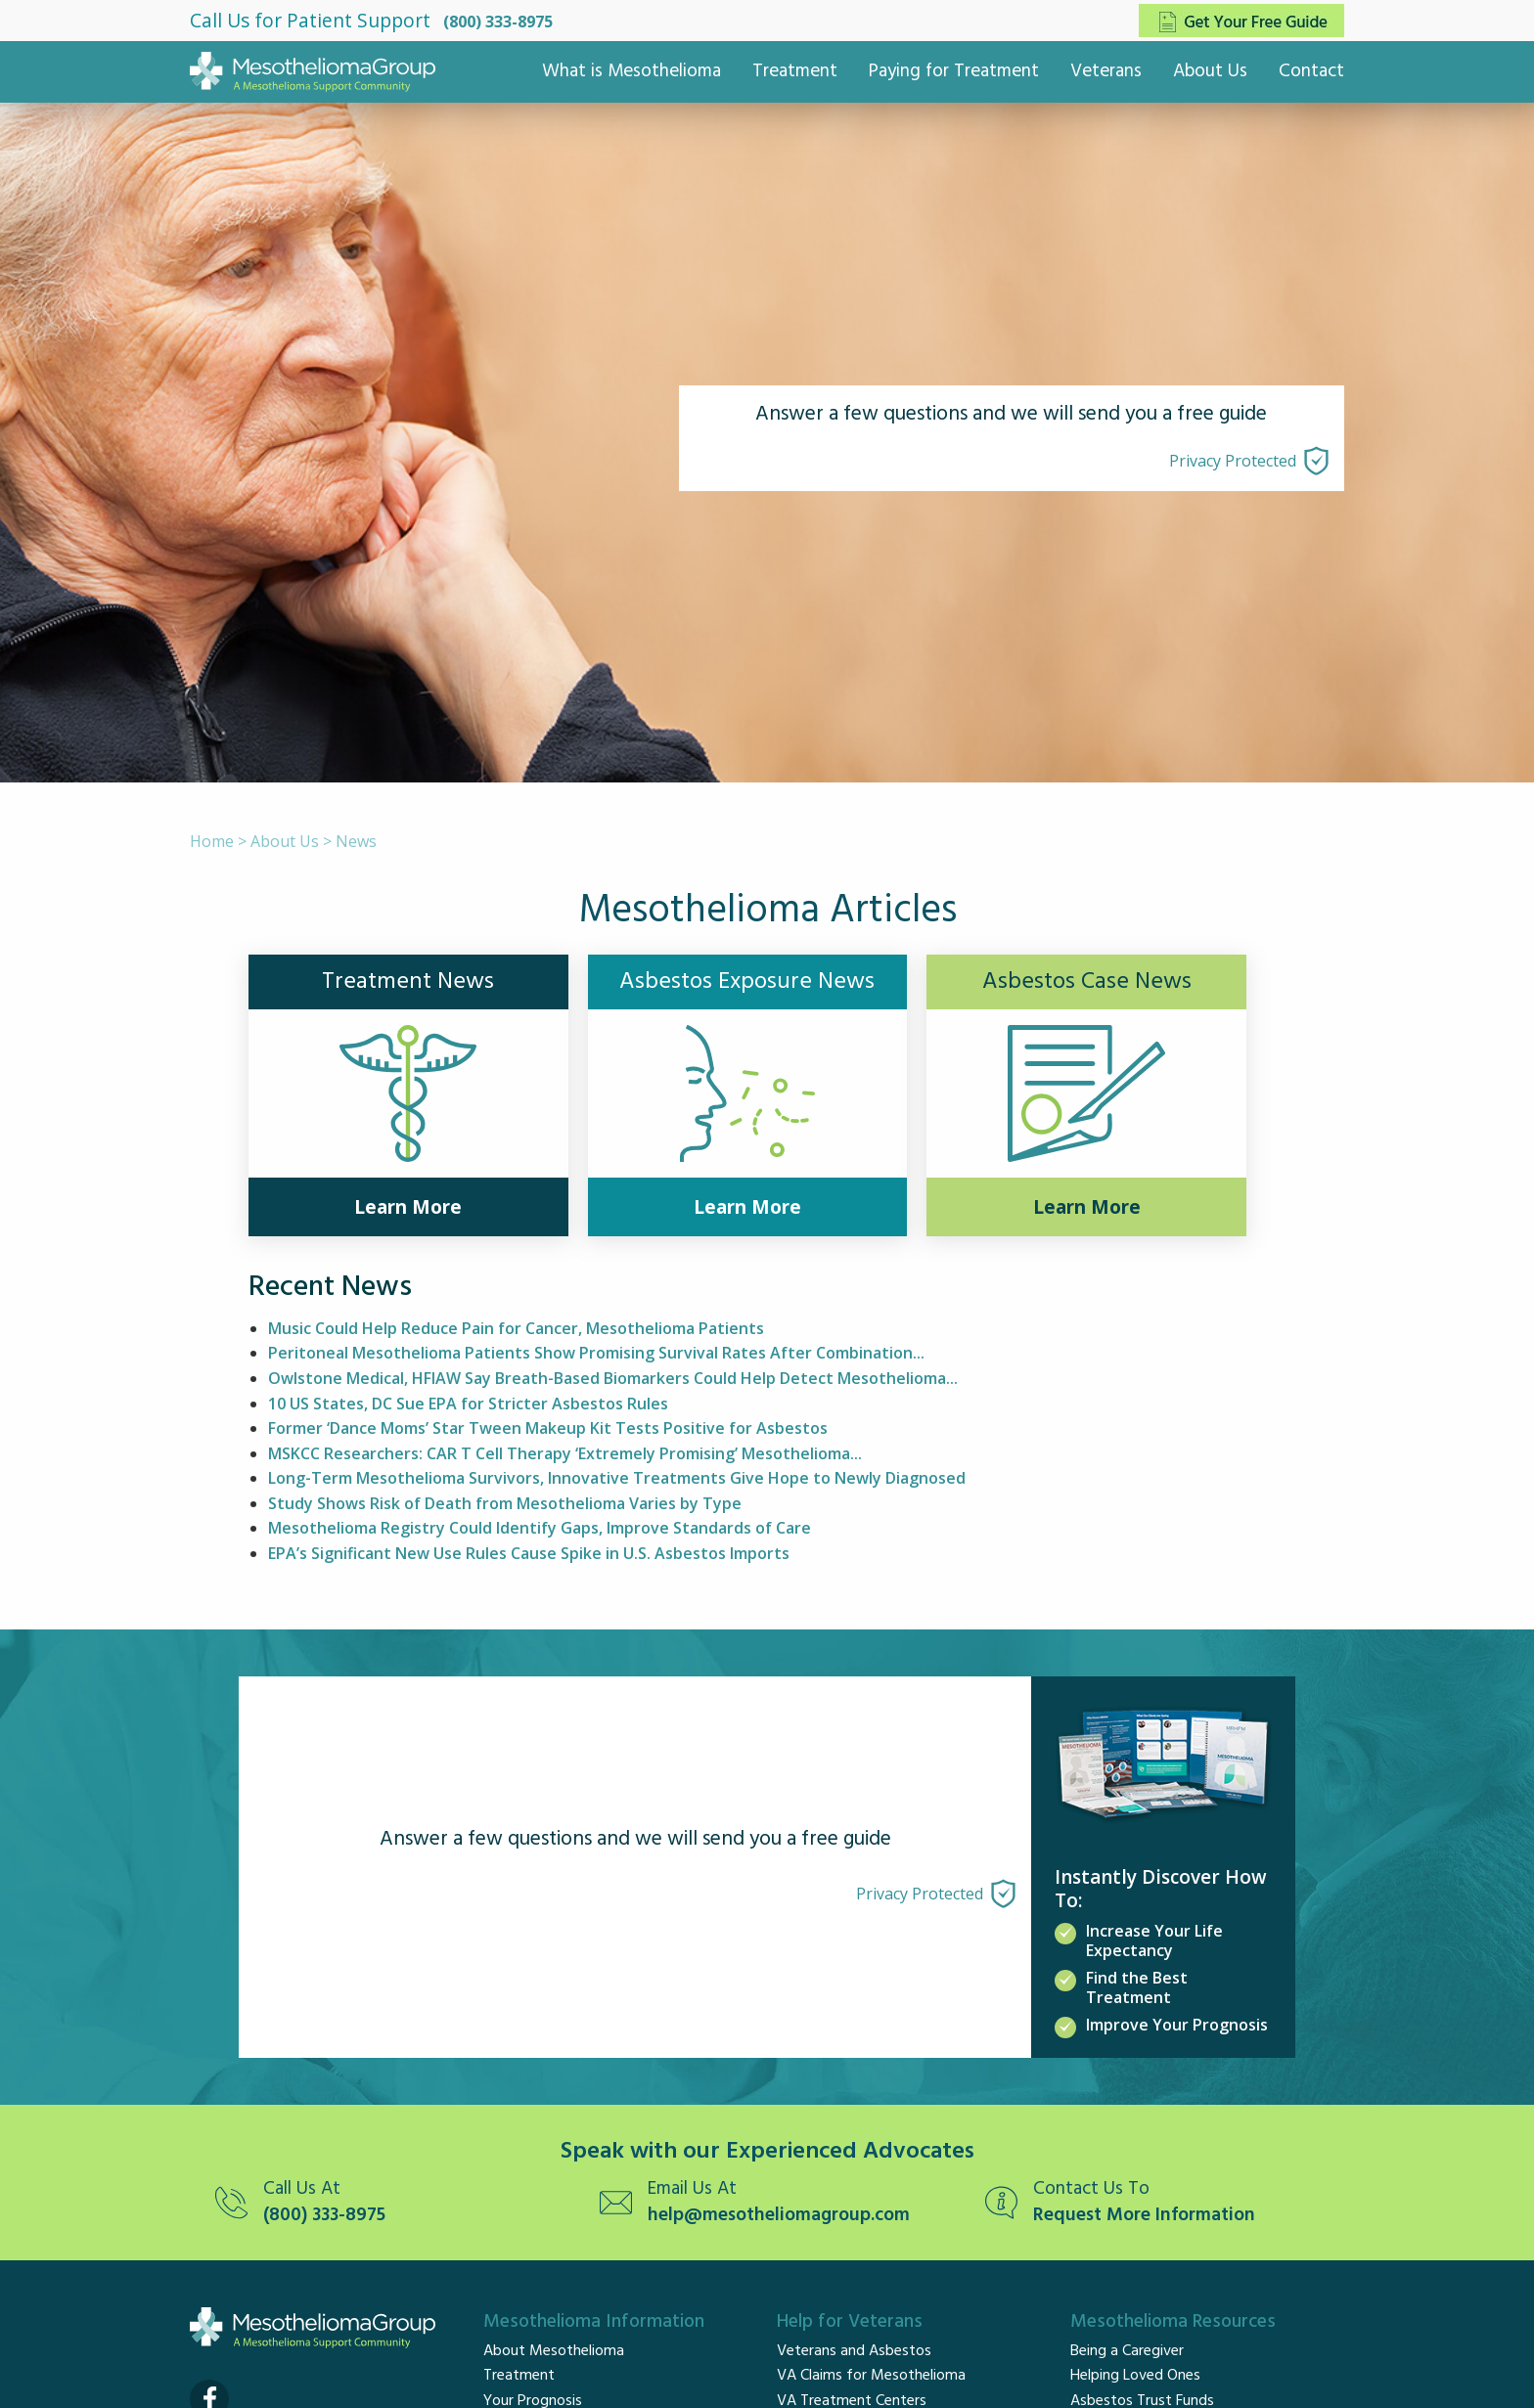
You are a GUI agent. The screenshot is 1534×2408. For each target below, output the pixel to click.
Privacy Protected (1232, 460)
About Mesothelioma (553, 2351)
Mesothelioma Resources (1173, 2322)
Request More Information (1144, 2216)
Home (212, 841)
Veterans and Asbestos (854, 2351)
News (356, 841)
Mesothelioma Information (593, 2322)
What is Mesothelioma (631, 71)
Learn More (408, 1207)
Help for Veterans (850, 2322)
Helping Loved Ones (1135, 2375)
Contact (1311, 71)
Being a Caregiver (1127, 2351)
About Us (1210, 71)
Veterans (1106, 71)
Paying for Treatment (954, 71)
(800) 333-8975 (498, 21)
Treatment (794, 71)
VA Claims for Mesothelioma (871, 2375)
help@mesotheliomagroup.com (779, 2216)
